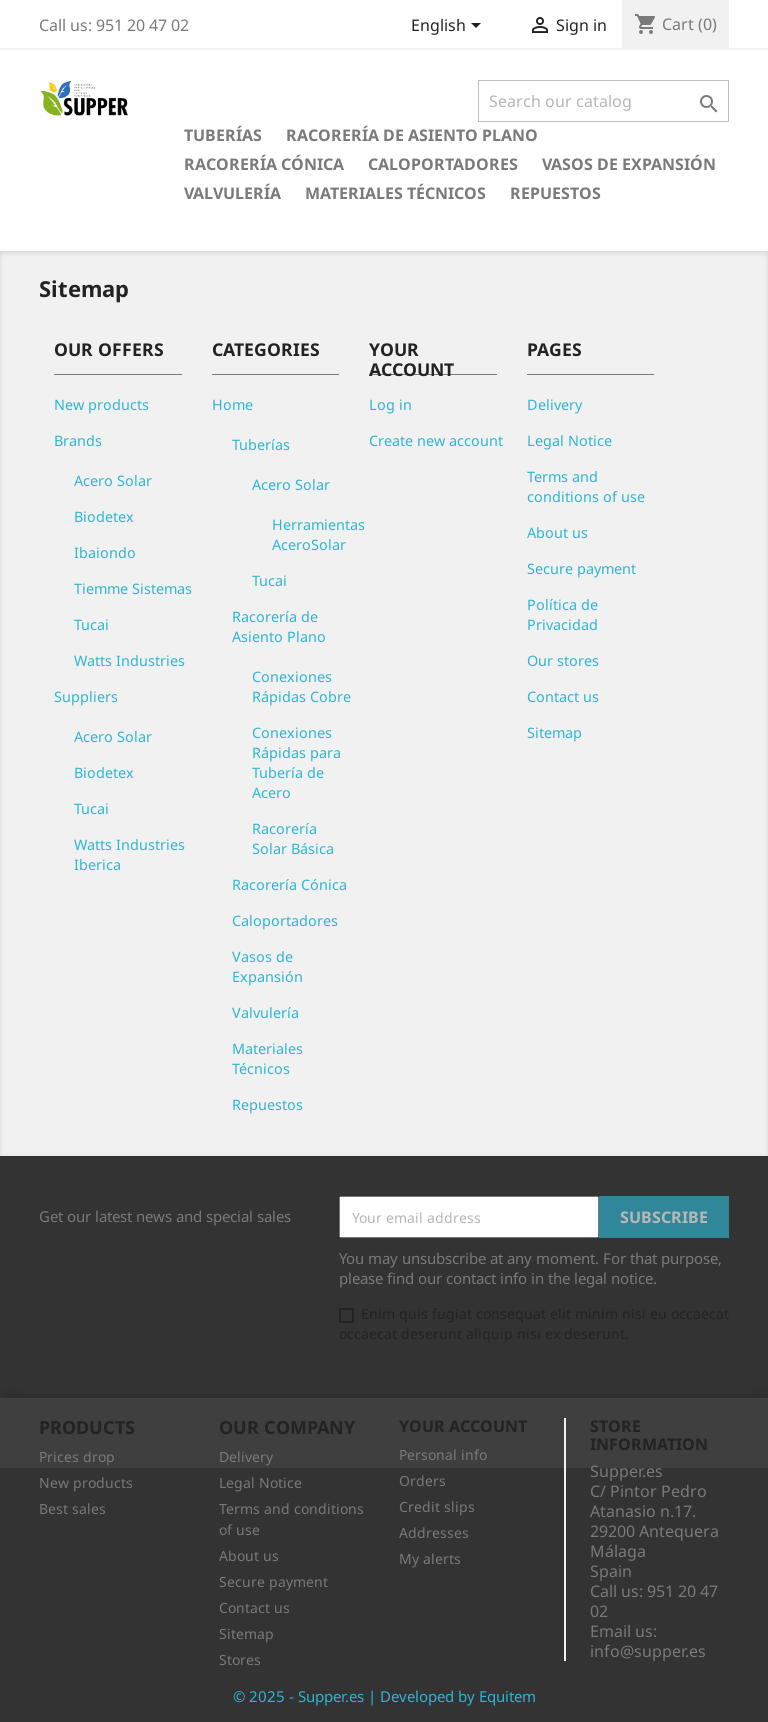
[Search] (603, 101)
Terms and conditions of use (586, 486)
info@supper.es (648, 1651)
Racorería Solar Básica (293, 838)
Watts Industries (129, 660)
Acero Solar (113, 480)
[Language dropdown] (449, 27)
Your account (463, 1426)
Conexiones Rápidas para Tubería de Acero (296, 762)
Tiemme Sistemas (133, 588)
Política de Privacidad (562, 614)
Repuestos (555, 193)
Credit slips (437, 1506)
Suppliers (86, 696)
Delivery (554, 404)
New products (101, 404)
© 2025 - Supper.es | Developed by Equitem (384, 1696)
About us (557, 532)
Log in (390, 404)
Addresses (434, 1532)
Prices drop (77, 1456)
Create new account (436, 440)
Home (232, 404)
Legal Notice (569, 440)
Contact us (563, 696)
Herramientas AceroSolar (318, 534)
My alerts (430, 1558)
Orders (422, 1480)
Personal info (443, 1454)
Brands (78, 440)
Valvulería (232, 193)
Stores (240, 1659)
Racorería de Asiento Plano (412, 135)
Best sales (72, 1508)
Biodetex (104, 516)
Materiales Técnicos (395, 193)
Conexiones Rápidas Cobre (301, 686)
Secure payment (581, 568)
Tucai (91, 624)
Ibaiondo (105, 552)
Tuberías (223, 135)
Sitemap (554, 732)
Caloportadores (443, 164)
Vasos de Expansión (629, 164)
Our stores (563, 660)
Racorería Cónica (264, 164)
